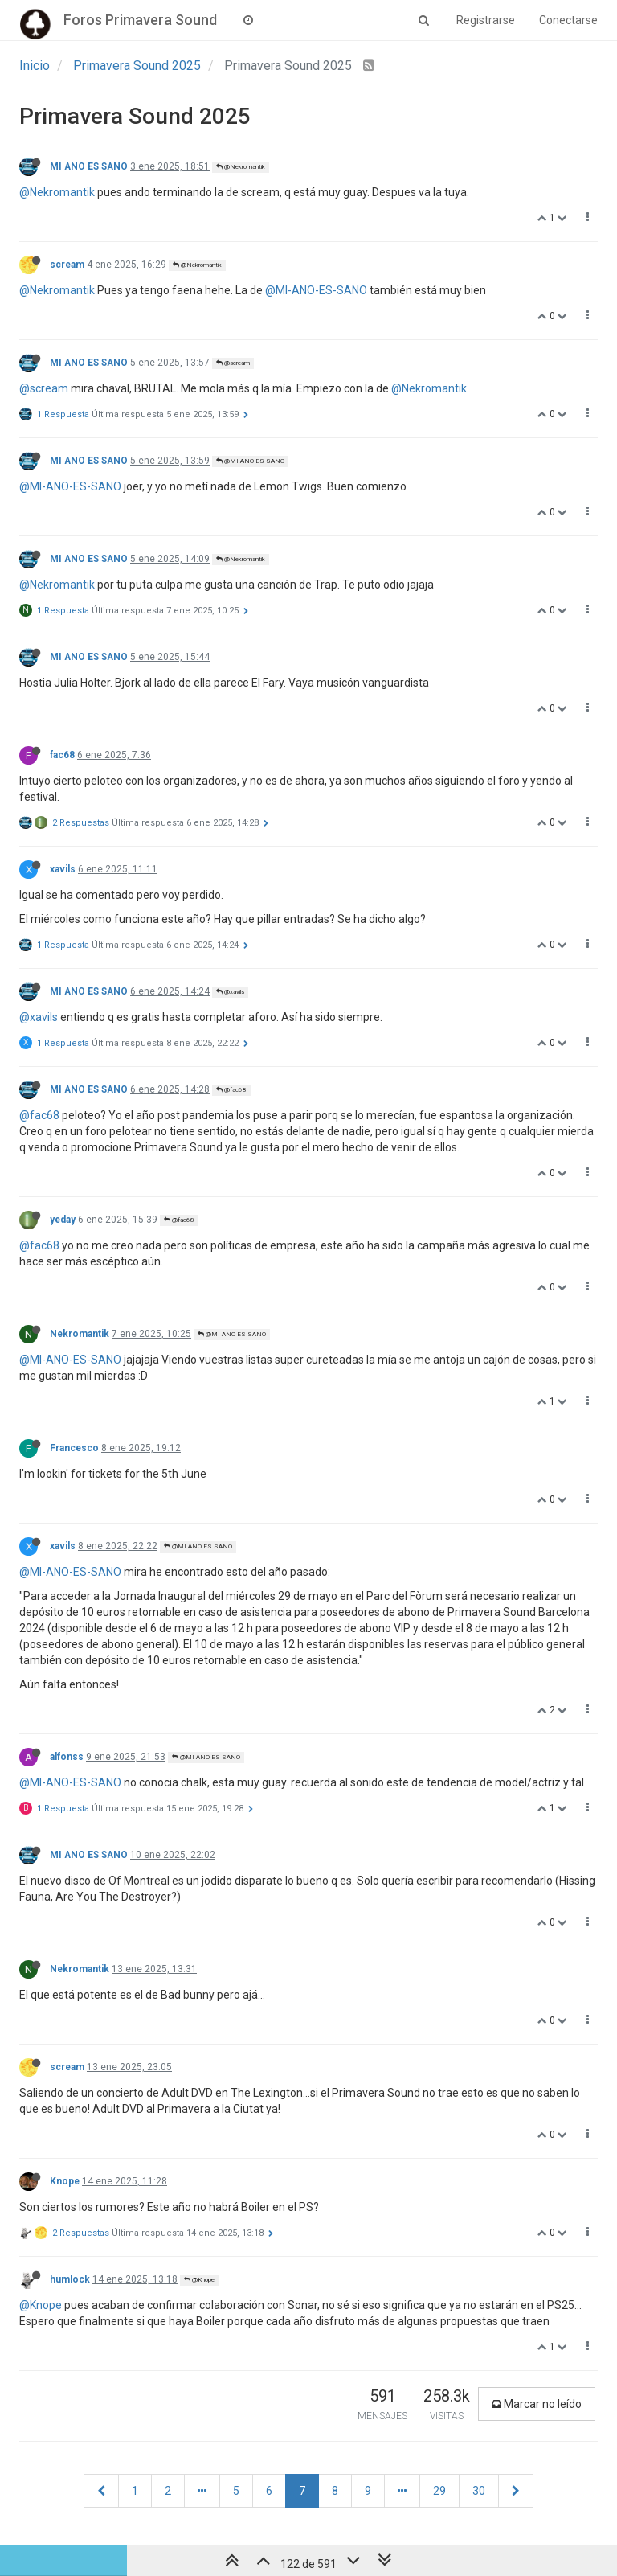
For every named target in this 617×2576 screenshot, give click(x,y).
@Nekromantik (240, 166)
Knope (65, 2181)
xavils (63, 869)
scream (67, 264)
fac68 (62, 755)
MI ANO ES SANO (89, 166)
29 (439, 2490)
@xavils (230, 991)
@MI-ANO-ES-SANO (316, 290)
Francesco (74, 1448)
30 (478, 2490)
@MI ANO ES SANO (250, 461)
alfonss (67, 1756)
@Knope (199, 2279)
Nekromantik (79, 1333)
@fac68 (231, 1089)
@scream (233, 363)
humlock (70, 2279)
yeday (63, 1219)
